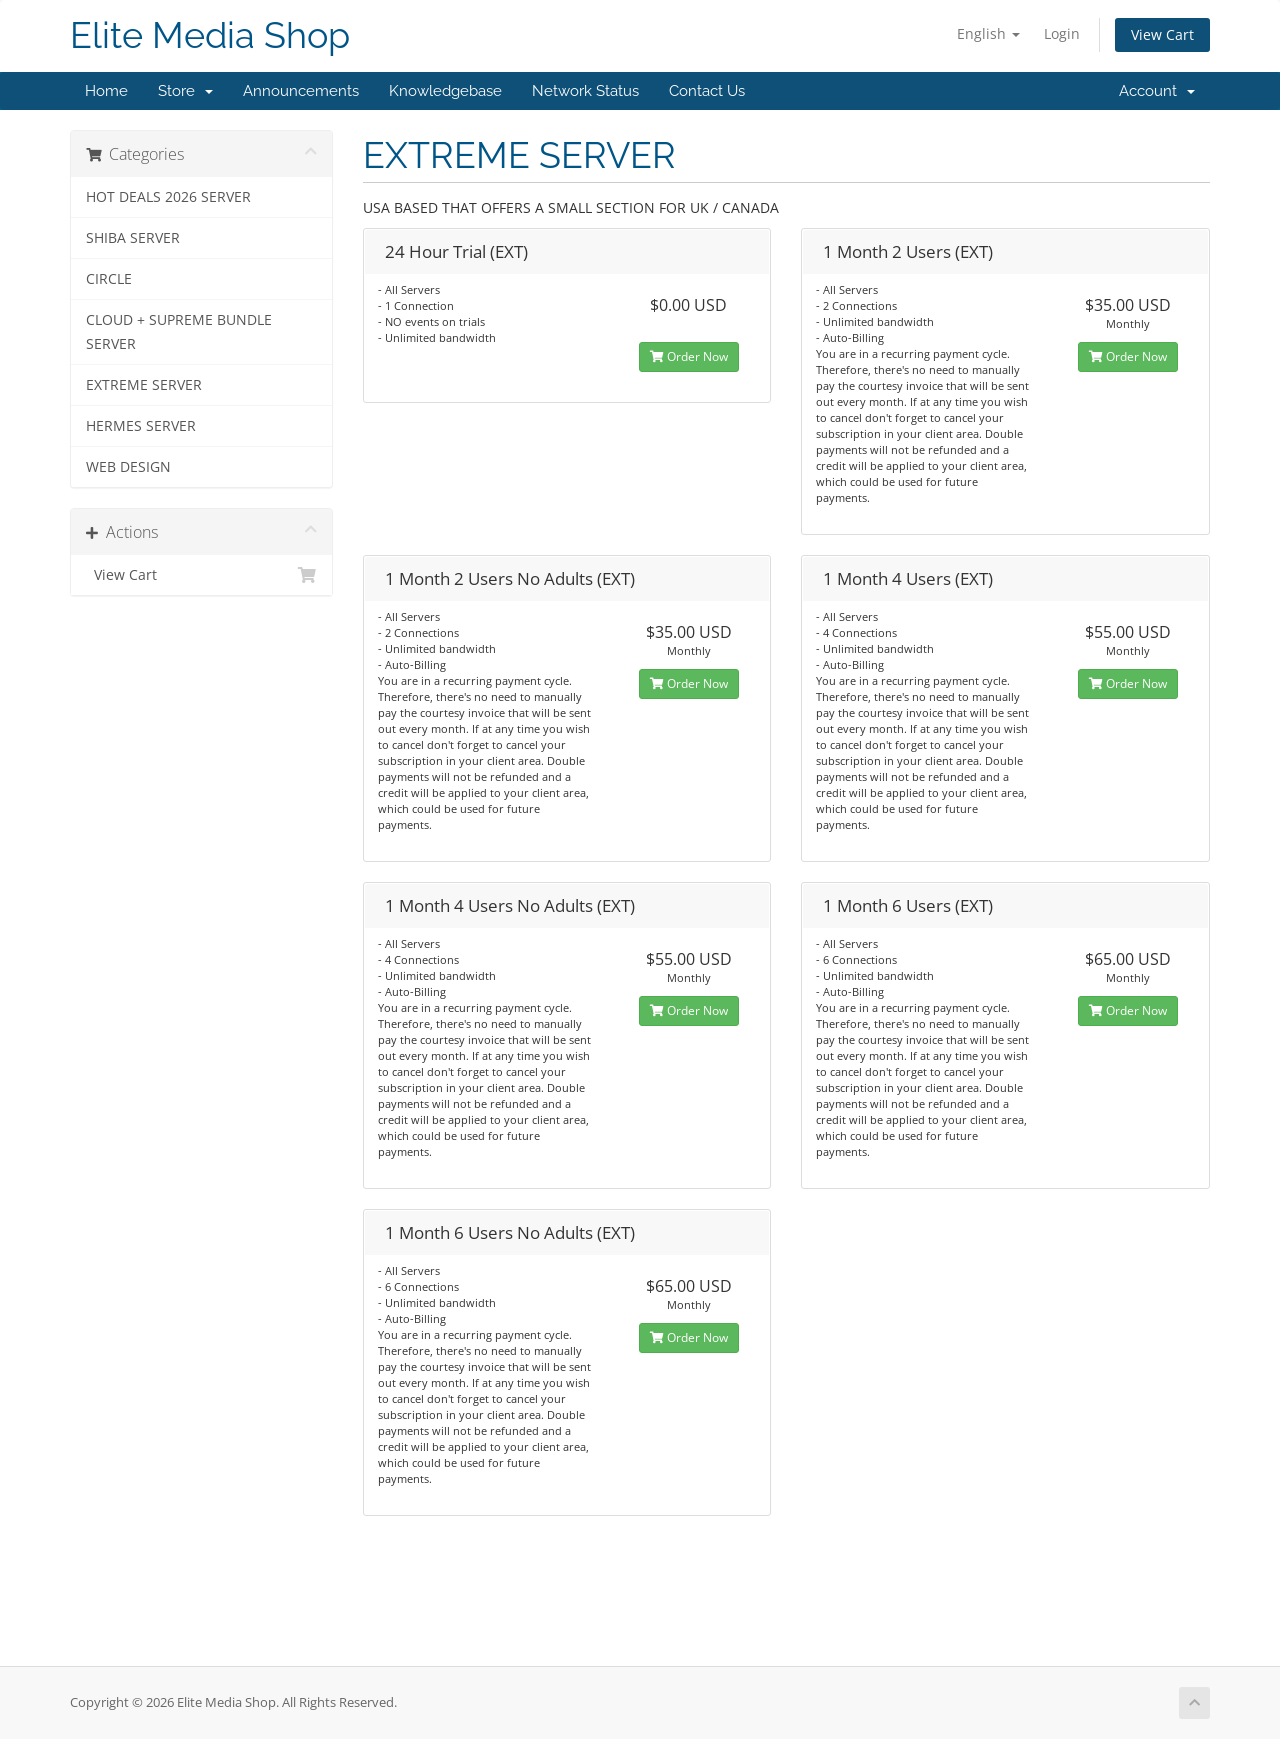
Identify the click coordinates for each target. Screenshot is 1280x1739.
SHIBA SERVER (133, 238)
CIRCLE (109, 279)
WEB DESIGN (128, 467)
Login (1062, 33)
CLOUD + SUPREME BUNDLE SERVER (179, 332)
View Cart (1162, 34)
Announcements (301, 91)
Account (1157, 91)
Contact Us (707, 91)
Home (106, 91)
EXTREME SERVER (144, 385)
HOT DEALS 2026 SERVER (168, 197)
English (988, 33)
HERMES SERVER (141, 426)
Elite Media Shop (210, 35)
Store (185, 91)
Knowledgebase (445, 91)
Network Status (585, 91)
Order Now (689, 356)
